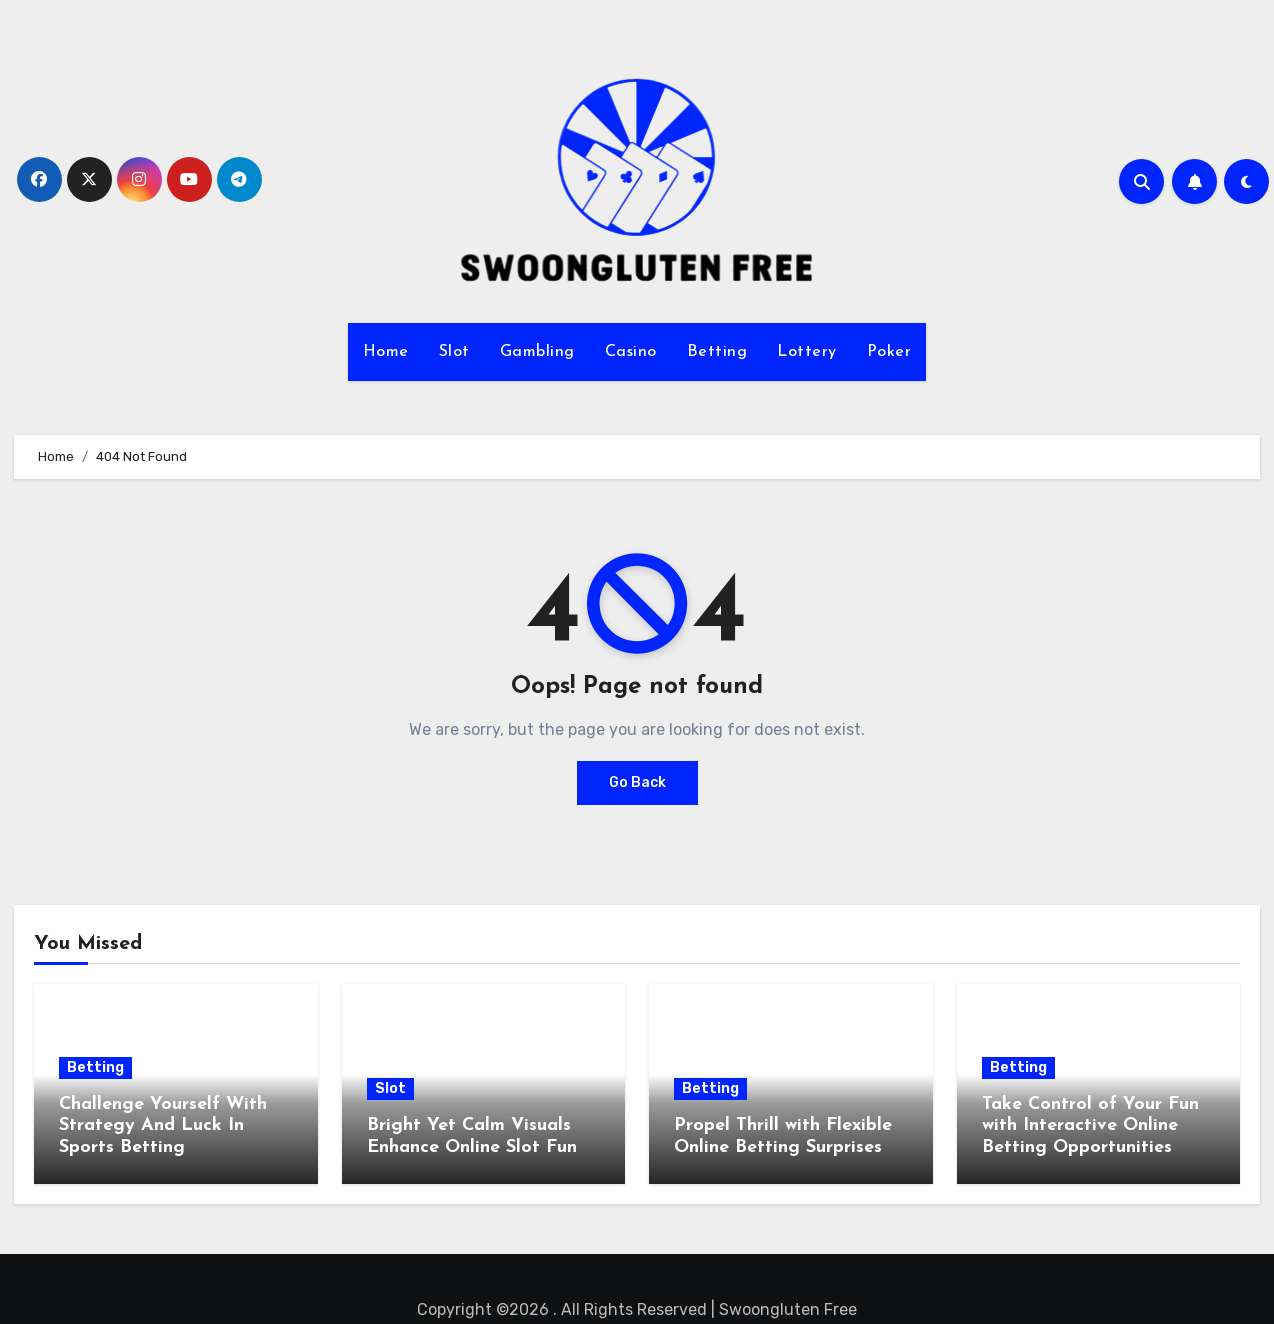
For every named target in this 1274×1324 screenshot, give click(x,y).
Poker (889, 352)
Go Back (637, 782)
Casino (631, 352)
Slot (454, 352)
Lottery (807, 352)
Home (386, 352)
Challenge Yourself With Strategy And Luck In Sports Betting (163, 1126)
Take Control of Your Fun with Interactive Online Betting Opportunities (1090, 1126)
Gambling (537, 352)
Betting (717, 352)
